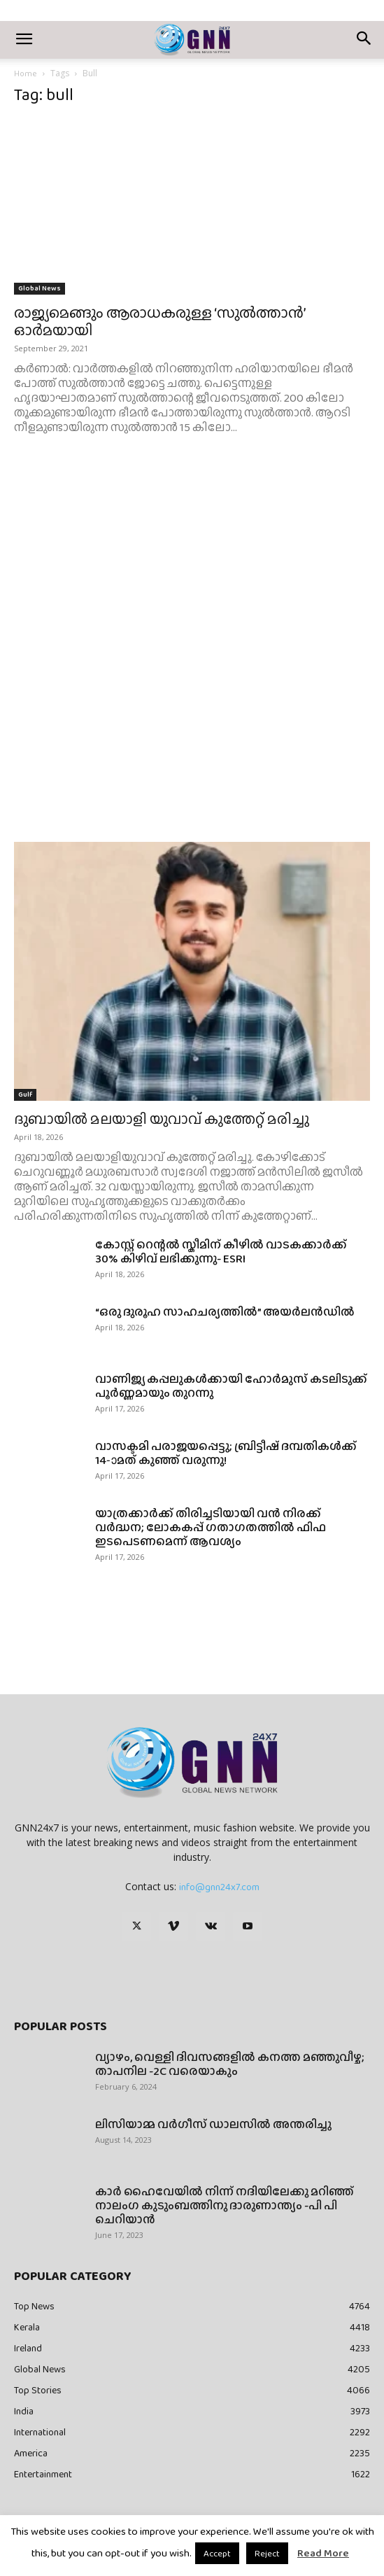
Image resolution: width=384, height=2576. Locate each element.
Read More (323, 2553)
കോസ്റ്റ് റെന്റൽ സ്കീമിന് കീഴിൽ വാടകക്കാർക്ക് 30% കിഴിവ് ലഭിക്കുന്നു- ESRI (221, 1251)
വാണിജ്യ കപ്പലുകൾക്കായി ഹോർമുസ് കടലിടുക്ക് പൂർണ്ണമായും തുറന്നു (231, 1386)
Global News (39, 288)
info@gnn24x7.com (219, 1887)
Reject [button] (267, 2553)
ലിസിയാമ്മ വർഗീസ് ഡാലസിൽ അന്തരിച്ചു (213, 2124)
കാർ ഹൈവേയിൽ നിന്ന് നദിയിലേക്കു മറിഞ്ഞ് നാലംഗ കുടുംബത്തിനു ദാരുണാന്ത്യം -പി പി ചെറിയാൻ (224, 2205)
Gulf (25, 1094)
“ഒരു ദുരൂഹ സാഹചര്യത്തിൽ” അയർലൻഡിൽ (225, 1312)
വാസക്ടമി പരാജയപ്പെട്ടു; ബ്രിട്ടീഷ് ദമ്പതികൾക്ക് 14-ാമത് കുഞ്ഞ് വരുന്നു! (226, 1453)
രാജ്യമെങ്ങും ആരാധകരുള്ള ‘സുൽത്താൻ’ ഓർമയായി (159, 321)
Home (25, 73)
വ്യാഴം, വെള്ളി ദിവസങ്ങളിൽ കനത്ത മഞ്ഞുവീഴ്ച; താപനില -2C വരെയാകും (229, 2064)
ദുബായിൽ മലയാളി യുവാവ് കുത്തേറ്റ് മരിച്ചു (161, 1118)
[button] (23, 40)
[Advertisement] (192, 582)
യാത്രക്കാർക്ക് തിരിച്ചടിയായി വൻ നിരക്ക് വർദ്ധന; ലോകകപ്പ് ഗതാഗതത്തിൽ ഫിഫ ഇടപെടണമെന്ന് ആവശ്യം (210, 1527)
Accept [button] (217, 2553)
